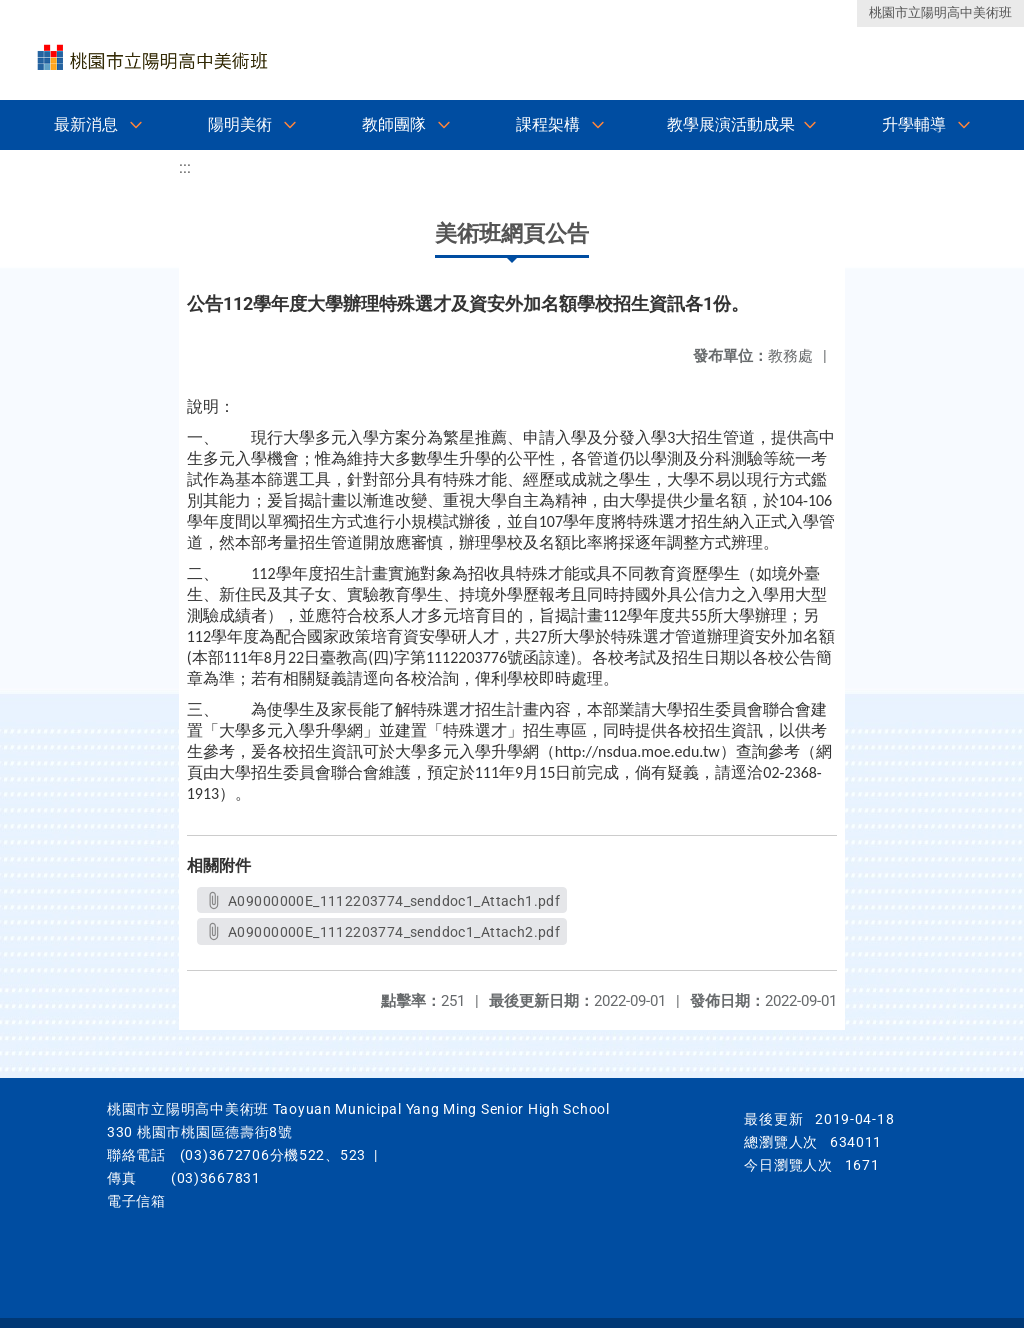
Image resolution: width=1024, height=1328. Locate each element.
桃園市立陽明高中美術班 (940, 12)
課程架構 (548, 124)
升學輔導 (914, 124)
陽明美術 (240, 124)
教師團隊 (394, 124)
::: (185, 167)
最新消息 (86, 124)
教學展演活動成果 (731, 124)
